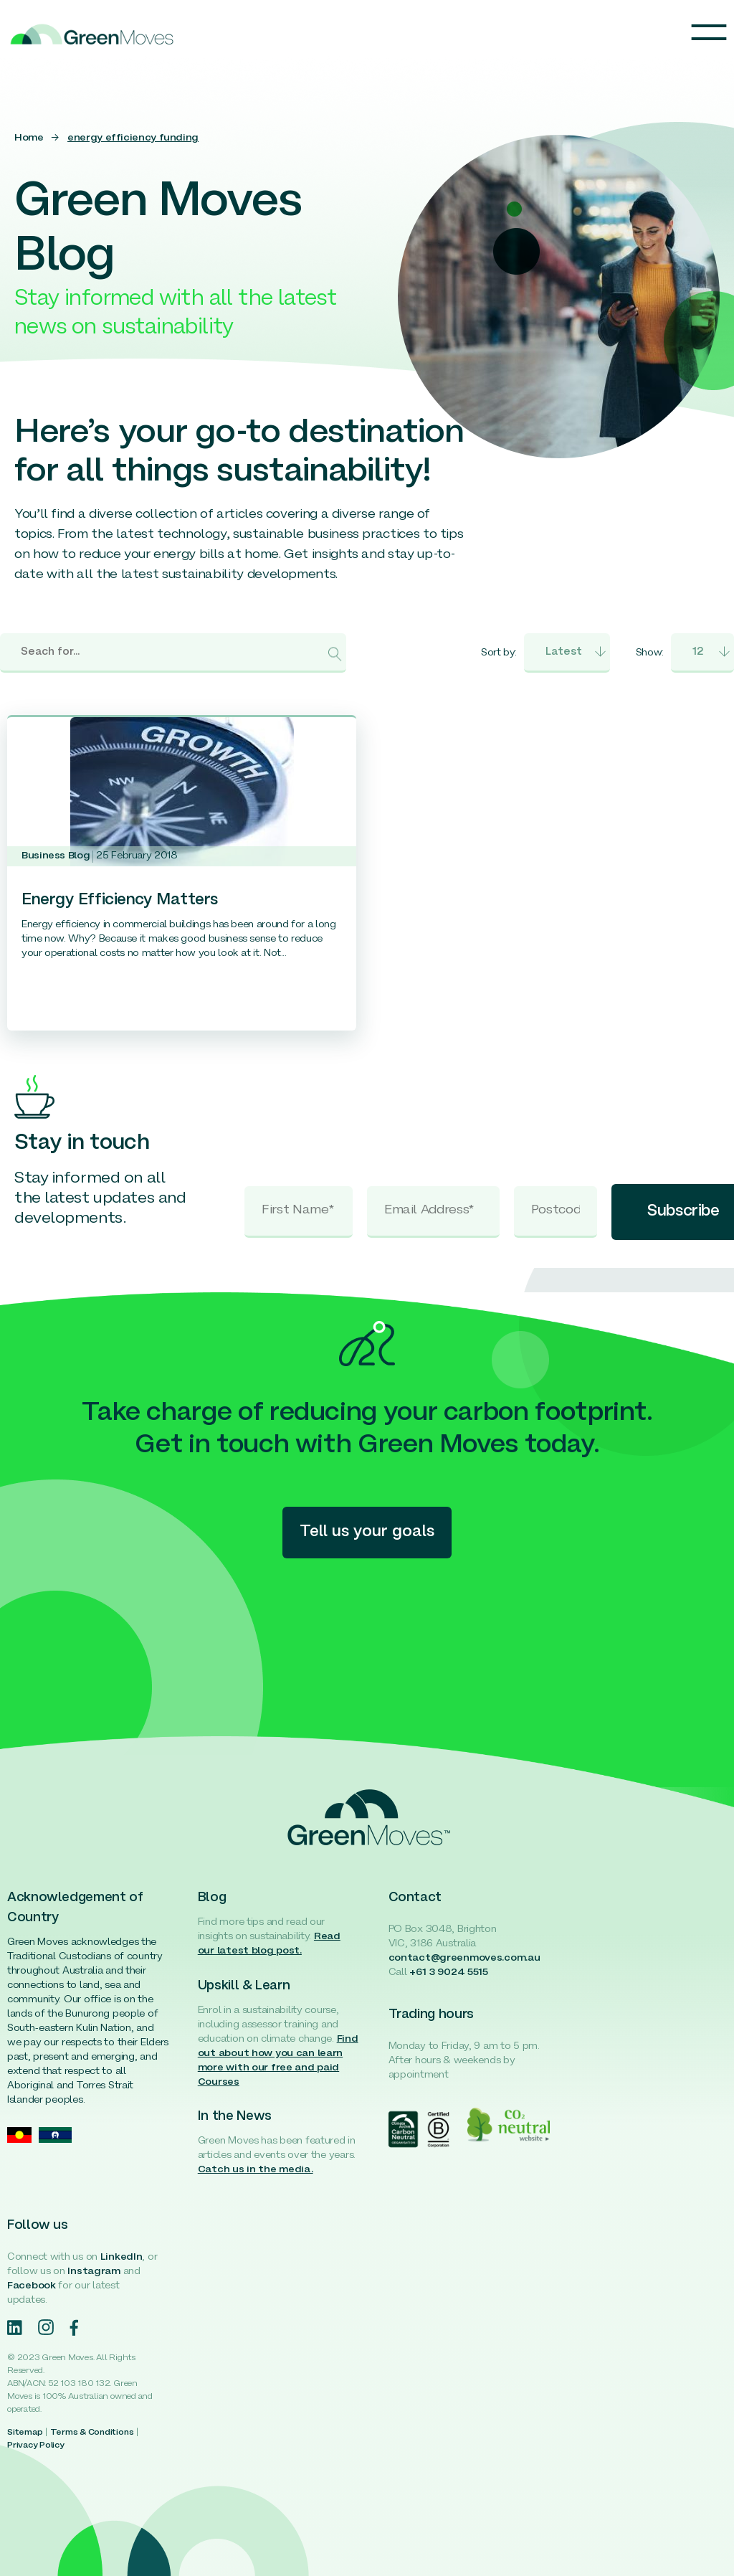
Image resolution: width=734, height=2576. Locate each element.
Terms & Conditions (92, 2432)
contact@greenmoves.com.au (464, 1958)
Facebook (31, 2286)
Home (29, 138)
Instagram (93, 2271)
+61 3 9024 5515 (448, 1972)
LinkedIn (121, 2257)
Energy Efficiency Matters (120, 900)
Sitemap (24, 2432)
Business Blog (56, 856)
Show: (650, 653)
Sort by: (499, 653)
